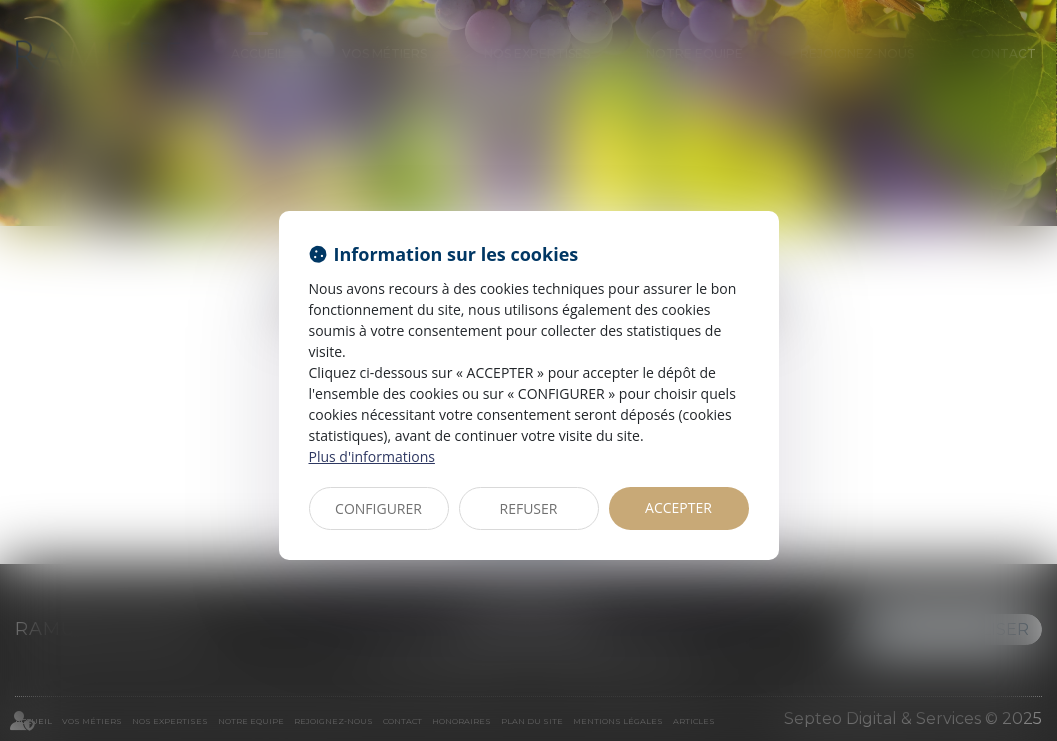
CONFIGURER (378, 508)
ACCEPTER (678, 507)
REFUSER (529, 508)
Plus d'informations (372, 456)
